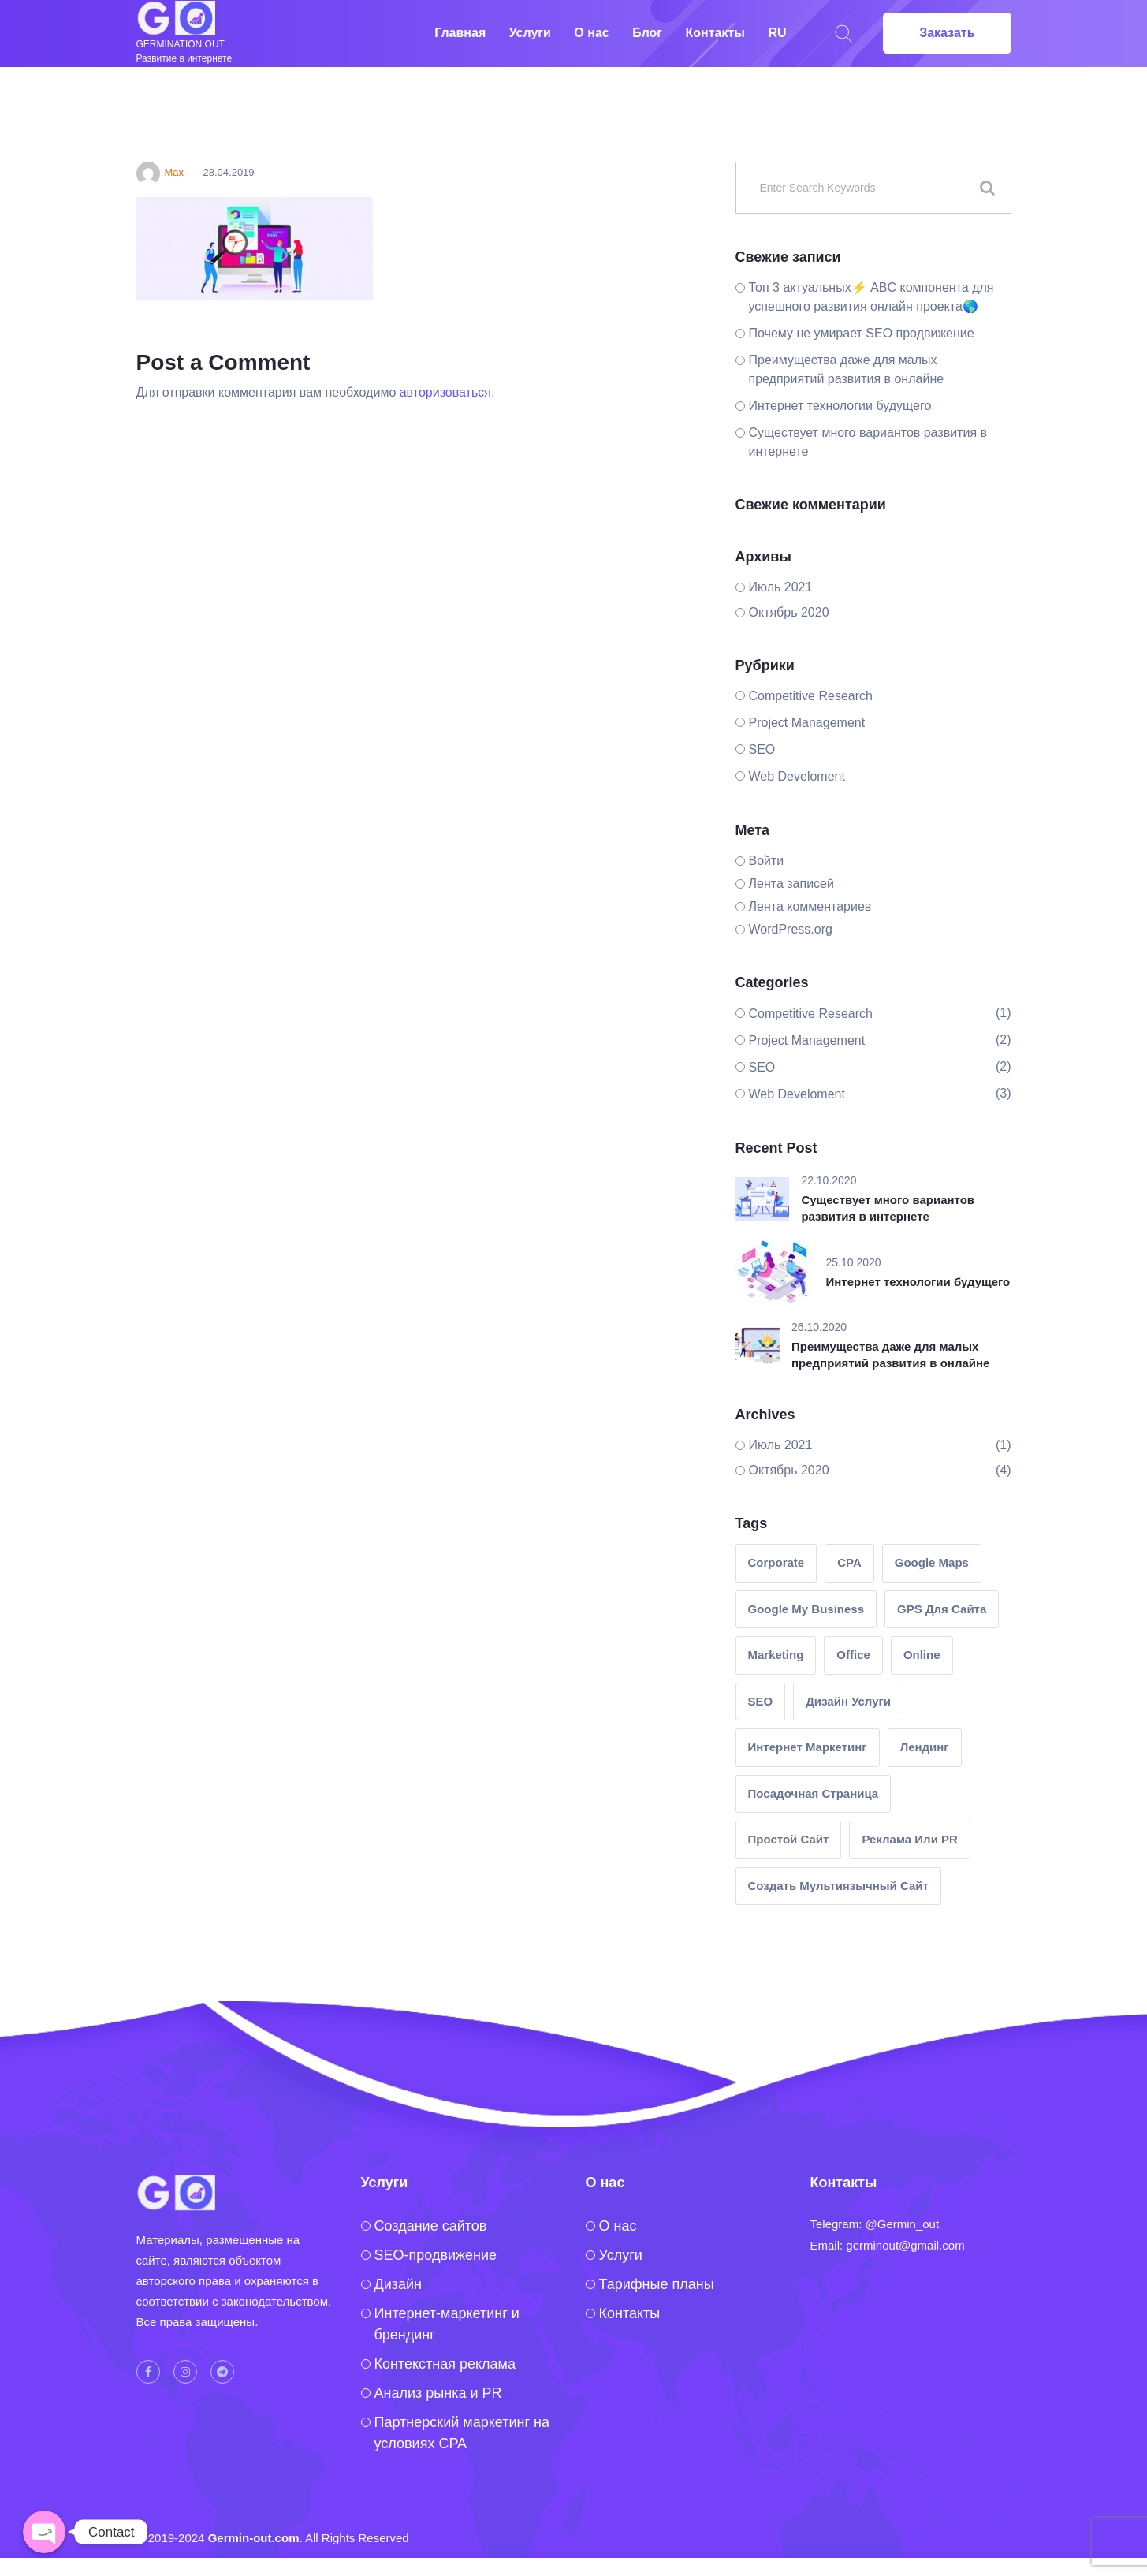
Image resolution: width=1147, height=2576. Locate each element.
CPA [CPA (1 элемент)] (849, 1562)
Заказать (946, 32)
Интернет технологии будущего (840, 405)
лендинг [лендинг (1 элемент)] (924, 1747)
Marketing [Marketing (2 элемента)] (776, 1654)
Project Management (807, 722)
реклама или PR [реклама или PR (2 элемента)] (909, 1839)
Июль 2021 (781, 587)
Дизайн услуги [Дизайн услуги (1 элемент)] (848, 1701)
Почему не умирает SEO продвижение (861, 333)
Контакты (714, 32)
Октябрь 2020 (789, 612)
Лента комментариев (810, 906)
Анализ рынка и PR (438, 2393)
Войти (766, 860)
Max (160, 172)
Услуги (530, 32)
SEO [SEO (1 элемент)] (760, 1701)
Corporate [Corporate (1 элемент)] (776, 1562)
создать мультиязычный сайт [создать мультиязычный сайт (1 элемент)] (838, 1885)
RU (777, 32)
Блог (647, 32)
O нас (618, 2226)
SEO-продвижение (435, 2255)
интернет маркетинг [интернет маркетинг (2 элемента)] (807, 1747)
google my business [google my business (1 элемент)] (806, 1609)
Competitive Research (811, 696)
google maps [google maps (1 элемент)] (932, 1562)
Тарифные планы (656, 2284)
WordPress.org (790, 929)
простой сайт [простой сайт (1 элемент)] (788, 1839)
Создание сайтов (430, 2226)
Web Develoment (797, 776)
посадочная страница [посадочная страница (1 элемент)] (813, 1793)
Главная (460, 32)
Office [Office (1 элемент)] (853, 1654)
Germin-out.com (254, 2537)
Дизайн (398, 2284)
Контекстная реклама (445, 2364)
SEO (762, 749)
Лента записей (791, 883)
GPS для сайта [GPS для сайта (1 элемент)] (941, 1609)
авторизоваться (445, 392)
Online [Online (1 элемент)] (921, 1654)
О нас (591, 32)
